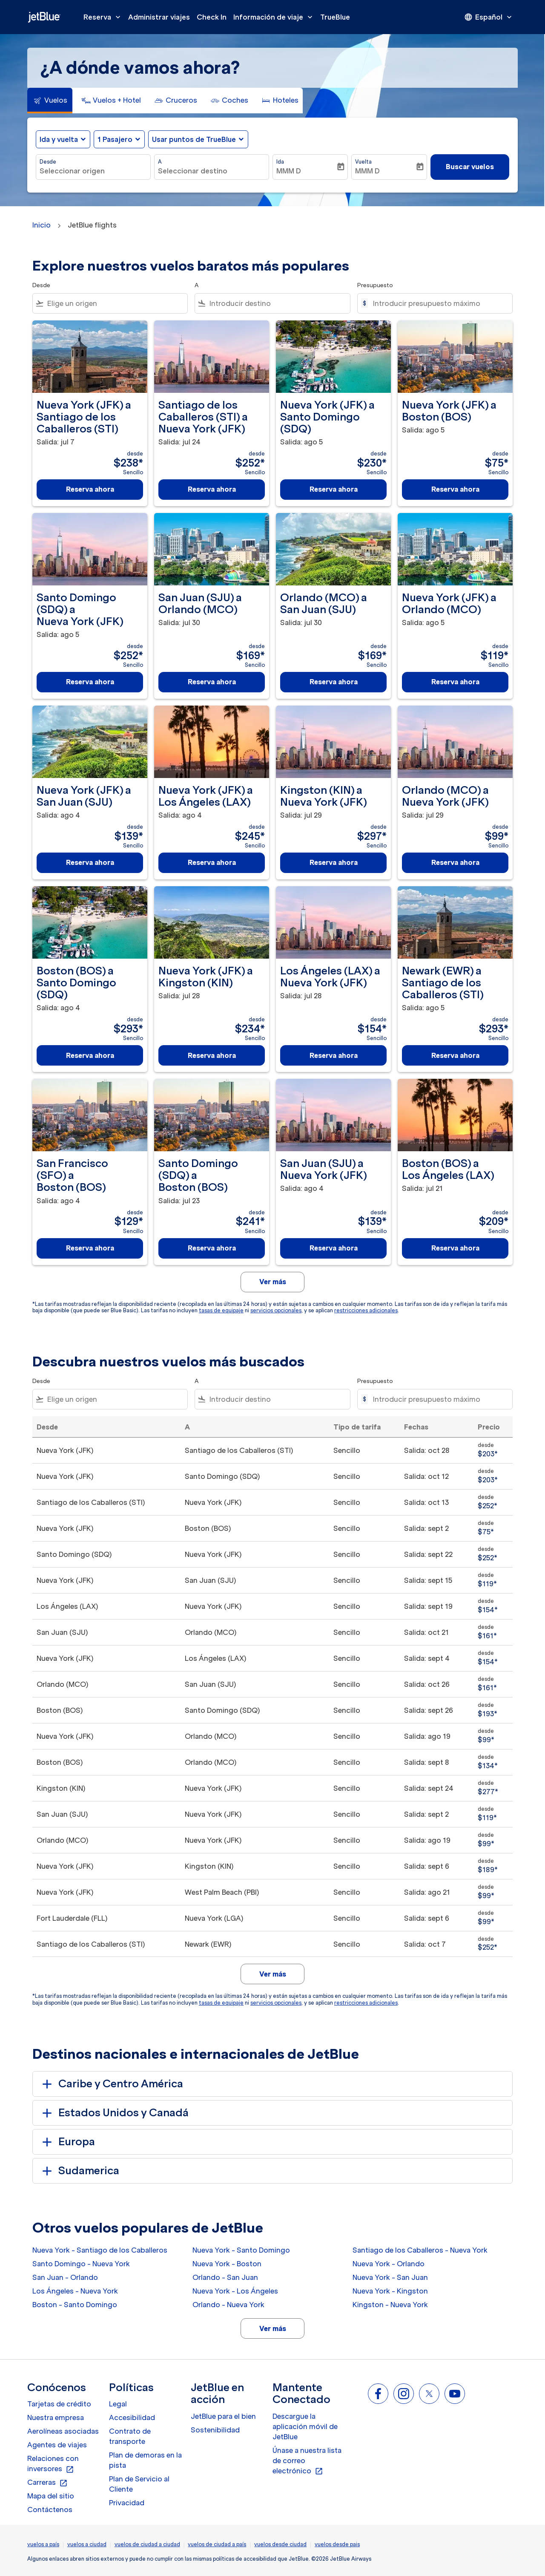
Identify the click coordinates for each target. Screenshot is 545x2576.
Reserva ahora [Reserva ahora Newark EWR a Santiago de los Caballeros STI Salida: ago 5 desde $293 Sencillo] (455, 1055)
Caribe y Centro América (111, 2084)
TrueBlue (335, 17)
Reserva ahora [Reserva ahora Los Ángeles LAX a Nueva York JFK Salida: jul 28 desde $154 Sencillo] (334, 1055)
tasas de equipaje (221, 1310)
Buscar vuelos (470, 166)
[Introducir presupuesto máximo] (438, 303)
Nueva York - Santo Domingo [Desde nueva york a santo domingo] (241, 2250)
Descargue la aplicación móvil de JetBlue (305, 2426)
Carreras (47, 2482)
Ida (280, 161)
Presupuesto (375, 285)
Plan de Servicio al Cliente (139, 2484)
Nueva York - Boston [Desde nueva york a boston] (226, 2263)
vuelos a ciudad (86, 2544)
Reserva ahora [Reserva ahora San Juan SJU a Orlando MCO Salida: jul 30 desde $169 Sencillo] (212, 681)
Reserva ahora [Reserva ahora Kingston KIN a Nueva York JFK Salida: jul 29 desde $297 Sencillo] (334, 862)
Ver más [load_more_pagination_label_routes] (272, 2328)
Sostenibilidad (215, 2430)
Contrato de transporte (130, 2436)
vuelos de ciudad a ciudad (147, 2544)
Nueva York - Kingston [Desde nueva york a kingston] (390, 2291)
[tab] (49, 100)
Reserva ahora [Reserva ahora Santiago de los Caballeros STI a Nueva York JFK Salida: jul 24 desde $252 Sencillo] (212, 489)
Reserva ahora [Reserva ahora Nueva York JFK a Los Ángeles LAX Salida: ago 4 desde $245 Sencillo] (212, 862)
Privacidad (126, 2502)
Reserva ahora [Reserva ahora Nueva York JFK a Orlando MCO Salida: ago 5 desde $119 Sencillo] (455, 681)
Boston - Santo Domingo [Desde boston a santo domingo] (74, 2304)
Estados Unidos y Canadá (114, 2113)
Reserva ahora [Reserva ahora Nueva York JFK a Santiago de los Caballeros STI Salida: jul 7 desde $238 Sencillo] (90, 489)
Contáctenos (49, 2509)
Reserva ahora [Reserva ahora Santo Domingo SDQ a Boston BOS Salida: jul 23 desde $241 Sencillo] (212, 1248)
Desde (48, 161)
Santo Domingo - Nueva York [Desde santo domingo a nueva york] (81, 2263)
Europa (67, 2141)
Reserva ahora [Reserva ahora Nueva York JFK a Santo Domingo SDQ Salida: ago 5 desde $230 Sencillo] (334, 489)
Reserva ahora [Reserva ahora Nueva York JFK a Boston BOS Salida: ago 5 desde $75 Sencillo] (455, 489)
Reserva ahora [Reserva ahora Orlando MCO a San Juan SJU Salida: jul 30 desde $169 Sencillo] (334, 681)
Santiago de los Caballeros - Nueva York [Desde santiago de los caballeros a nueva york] (420, 2250)
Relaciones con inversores (53, 2464)
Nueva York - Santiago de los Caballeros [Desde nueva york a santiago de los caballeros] (99, 2250)
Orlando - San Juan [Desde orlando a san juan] (225, 2277)
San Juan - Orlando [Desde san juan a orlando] (65, 2277)
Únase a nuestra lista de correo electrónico (306, 2461)
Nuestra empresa (55, 2417)
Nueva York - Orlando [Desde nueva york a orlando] (389, 2263)
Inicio (41, 225)
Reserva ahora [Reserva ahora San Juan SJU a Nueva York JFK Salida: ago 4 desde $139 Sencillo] (334, 1248)
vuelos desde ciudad (280, 2544)
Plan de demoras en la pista (145, 2460)
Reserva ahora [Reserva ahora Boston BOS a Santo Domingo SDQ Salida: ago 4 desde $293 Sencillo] (90, 1055)
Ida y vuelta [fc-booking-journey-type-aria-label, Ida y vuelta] (59, 139)
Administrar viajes (159, 17)
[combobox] (93, 171)
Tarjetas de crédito (59, 2404)
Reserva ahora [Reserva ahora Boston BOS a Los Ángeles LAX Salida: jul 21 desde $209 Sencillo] (455, 1248)
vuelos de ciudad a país (217, 2544)
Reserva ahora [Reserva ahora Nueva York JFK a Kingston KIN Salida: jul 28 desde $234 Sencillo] (212, 1055)
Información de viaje (275, 17)
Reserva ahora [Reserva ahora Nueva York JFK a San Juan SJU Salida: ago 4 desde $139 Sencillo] (90, 862)
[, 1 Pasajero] (115, 139)
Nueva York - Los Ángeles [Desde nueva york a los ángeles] (235, 2291)
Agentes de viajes (57, 2445)
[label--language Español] (489, 17)
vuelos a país (43, 2544)
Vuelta (363, 161)
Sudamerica (79, 2170)
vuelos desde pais (337, 2544)
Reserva (104, 17)
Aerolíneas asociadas (63, 2431)
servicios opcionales (275, 1310)
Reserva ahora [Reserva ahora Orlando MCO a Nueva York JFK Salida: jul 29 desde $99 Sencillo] (455, 862)
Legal (118, 2404)
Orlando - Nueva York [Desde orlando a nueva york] (228, 2304)
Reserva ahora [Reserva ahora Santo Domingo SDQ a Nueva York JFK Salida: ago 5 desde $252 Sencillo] (90, 681)
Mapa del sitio (50, 2496)
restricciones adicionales (366, 1310)
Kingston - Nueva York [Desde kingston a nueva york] (390, 2304)
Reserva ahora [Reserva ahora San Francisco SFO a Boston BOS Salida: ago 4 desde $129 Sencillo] (90, 1248)
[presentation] (489, 17)
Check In (212, 17)
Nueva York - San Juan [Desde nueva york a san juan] (390, 2277)
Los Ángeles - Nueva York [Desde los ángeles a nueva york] (75, 2291)
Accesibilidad (132, 2417)
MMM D (288, 171)
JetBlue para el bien (223, 2416)
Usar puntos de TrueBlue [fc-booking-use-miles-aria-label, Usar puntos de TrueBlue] (194, 139)
